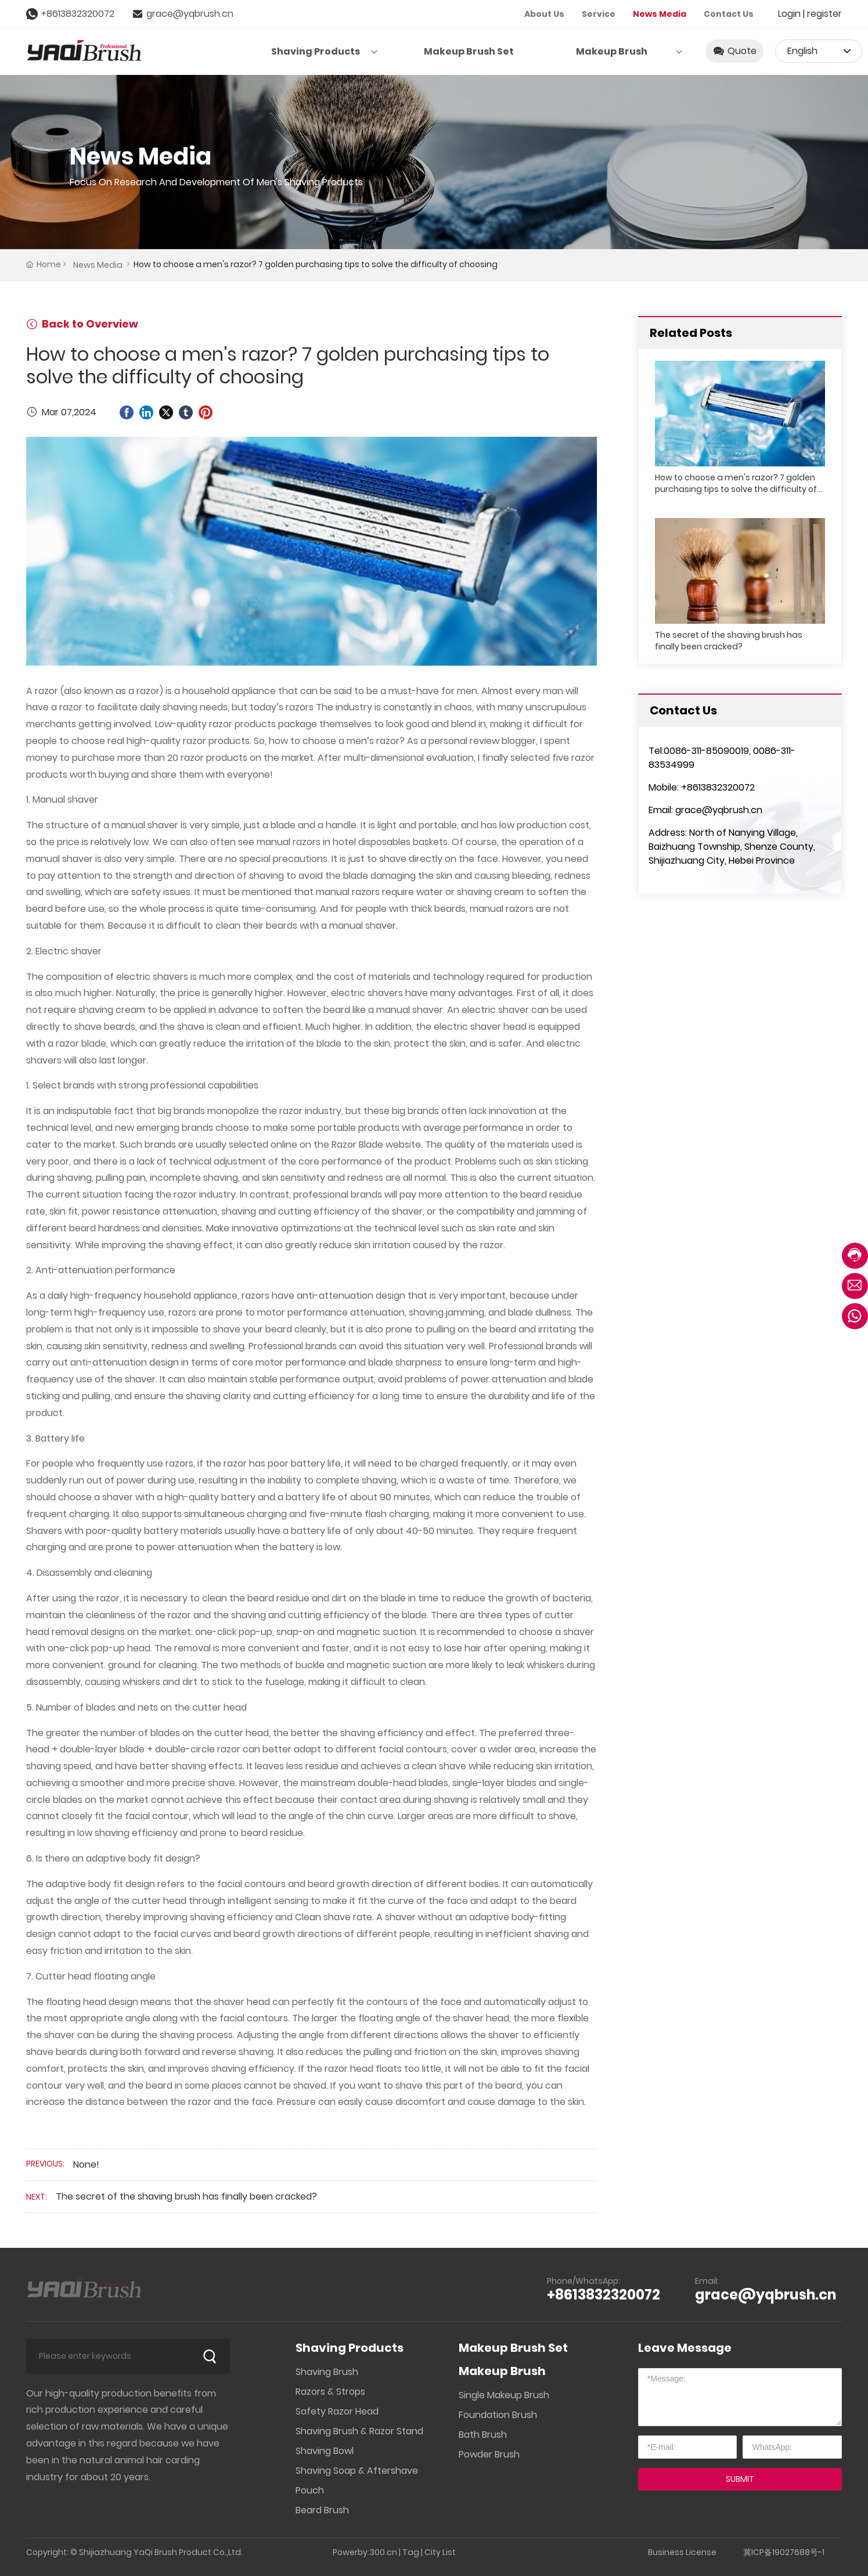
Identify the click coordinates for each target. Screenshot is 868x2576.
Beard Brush (322, 2510)
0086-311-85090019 (706, 750)
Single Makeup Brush (504, 2395)
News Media (98, 265)
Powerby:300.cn (365, 2552)
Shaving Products (350, 2348)
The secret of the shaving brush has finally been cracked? (186, 2196)
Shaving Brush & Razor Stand (359, 2431)
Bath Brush (483, 2434)
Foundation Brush (498, 2414)
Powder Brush (489, 2454)
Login (790, 13)
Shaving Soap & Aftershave (357, 2470)
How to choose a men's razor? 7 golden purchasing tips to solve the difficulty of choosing (736, 489)
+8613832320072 (77, 13)
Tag (410, 2552)
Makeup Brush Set (513, 2348)
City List (440, 2552)
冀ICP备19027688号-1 (783, 2552)
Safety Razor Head (337, 2411)
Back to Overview (82, 324)
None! (86, 2164)
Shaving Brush (327, 2372)
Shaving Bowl (325, 2451)
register (824, 13)
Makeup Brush (502, 2371)
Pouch (310, 2490)
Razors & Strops (330, 2391)
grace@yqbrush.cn (189, 13)
